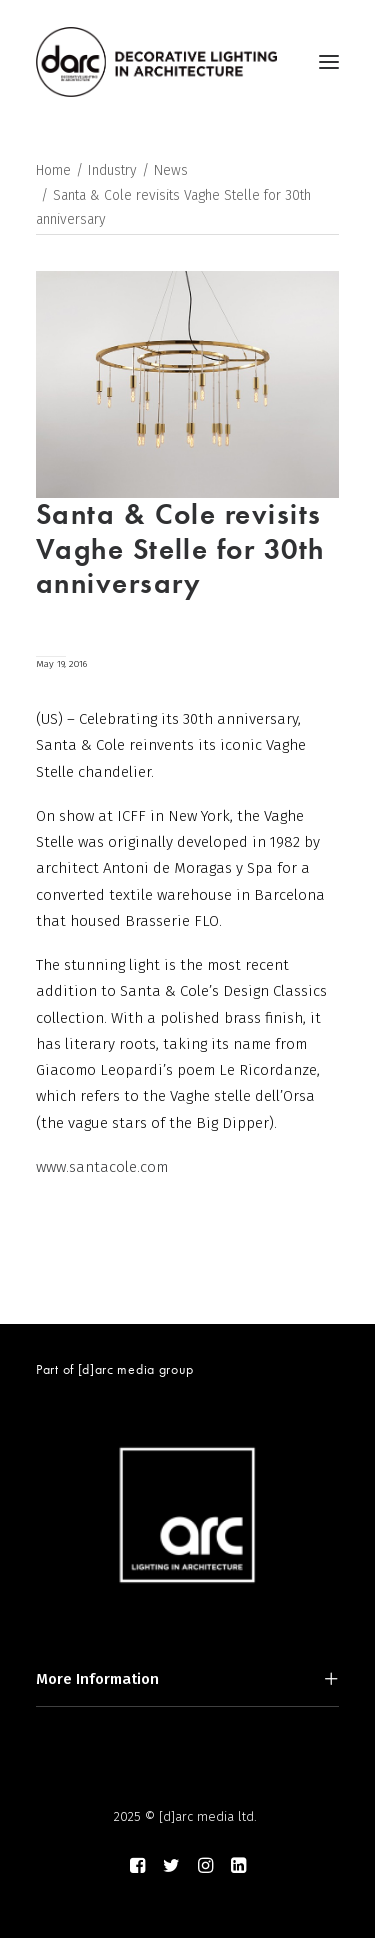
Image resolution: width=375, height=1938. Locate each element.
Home (53, 170)
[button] (329, 62)
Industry (112, 170)
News (171, 170)
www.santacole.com (102, 1167)
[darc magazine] (156, 62)
